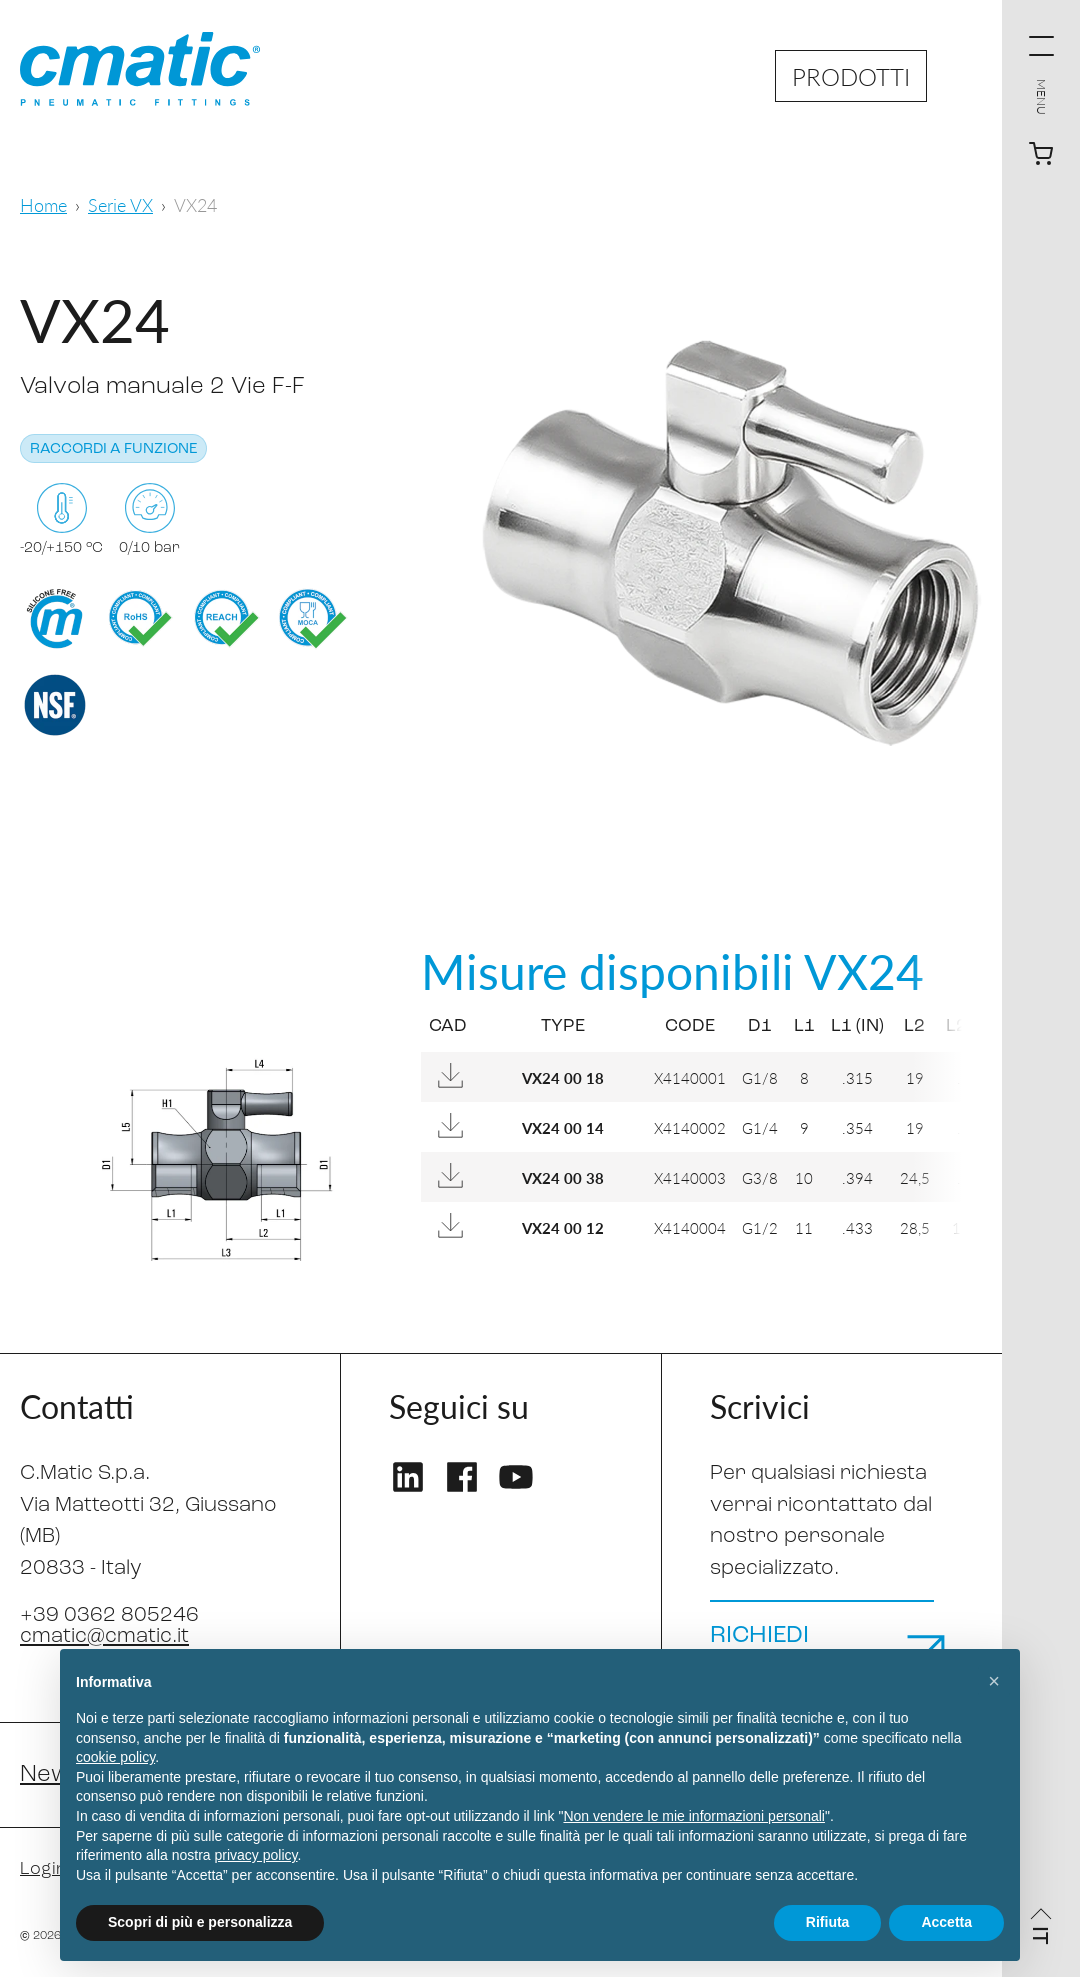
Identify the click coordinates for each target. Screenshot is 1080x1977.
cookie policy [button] (115, 1757)
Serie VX (120, 204)
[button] (994, 1681)
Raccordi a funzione (113, 449)
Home (43, 204)
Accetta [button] (946, 1922)
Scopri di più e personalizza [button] (200, 1922)
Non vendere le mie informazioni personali (693, 1816)
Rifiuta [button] (828, 1922)
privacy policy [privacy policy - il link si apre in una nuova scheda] (256, 1855)
